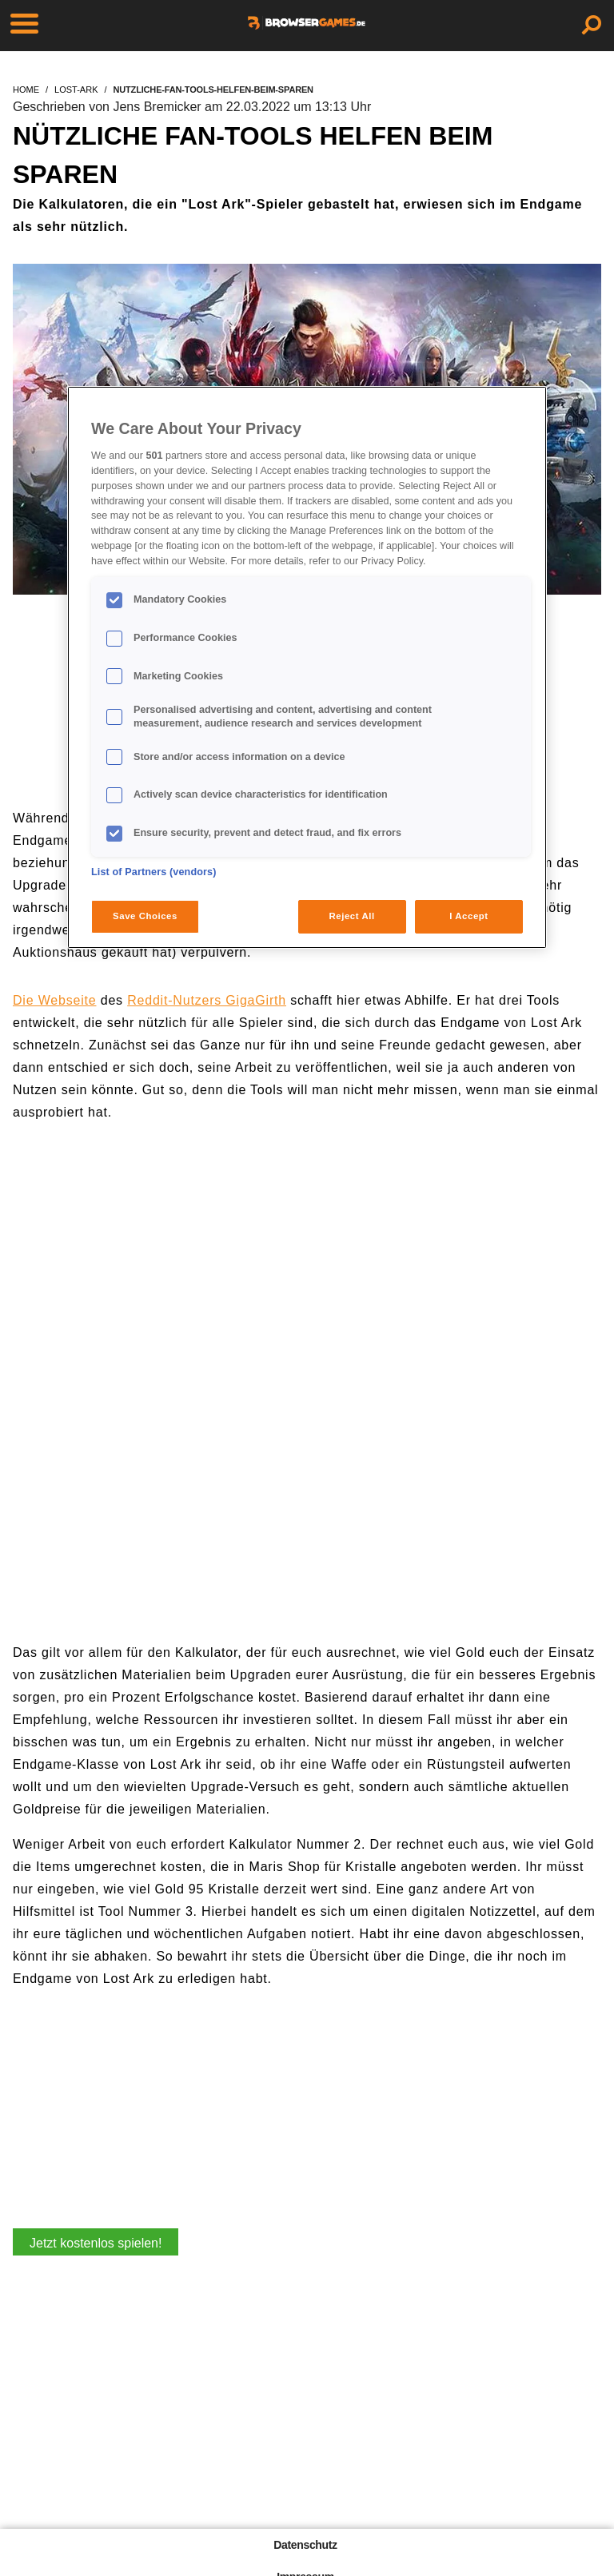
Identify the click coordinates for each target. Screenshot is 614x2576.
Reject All (352, 916)
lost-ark (76, 89)
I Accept (468, 916)
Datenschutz (305, 2544)
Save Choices (145, 916)
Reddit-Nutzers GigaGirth (206, 1000)
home (26, 89)
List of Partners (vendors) (154, 872)
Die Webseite (54, 1000)
